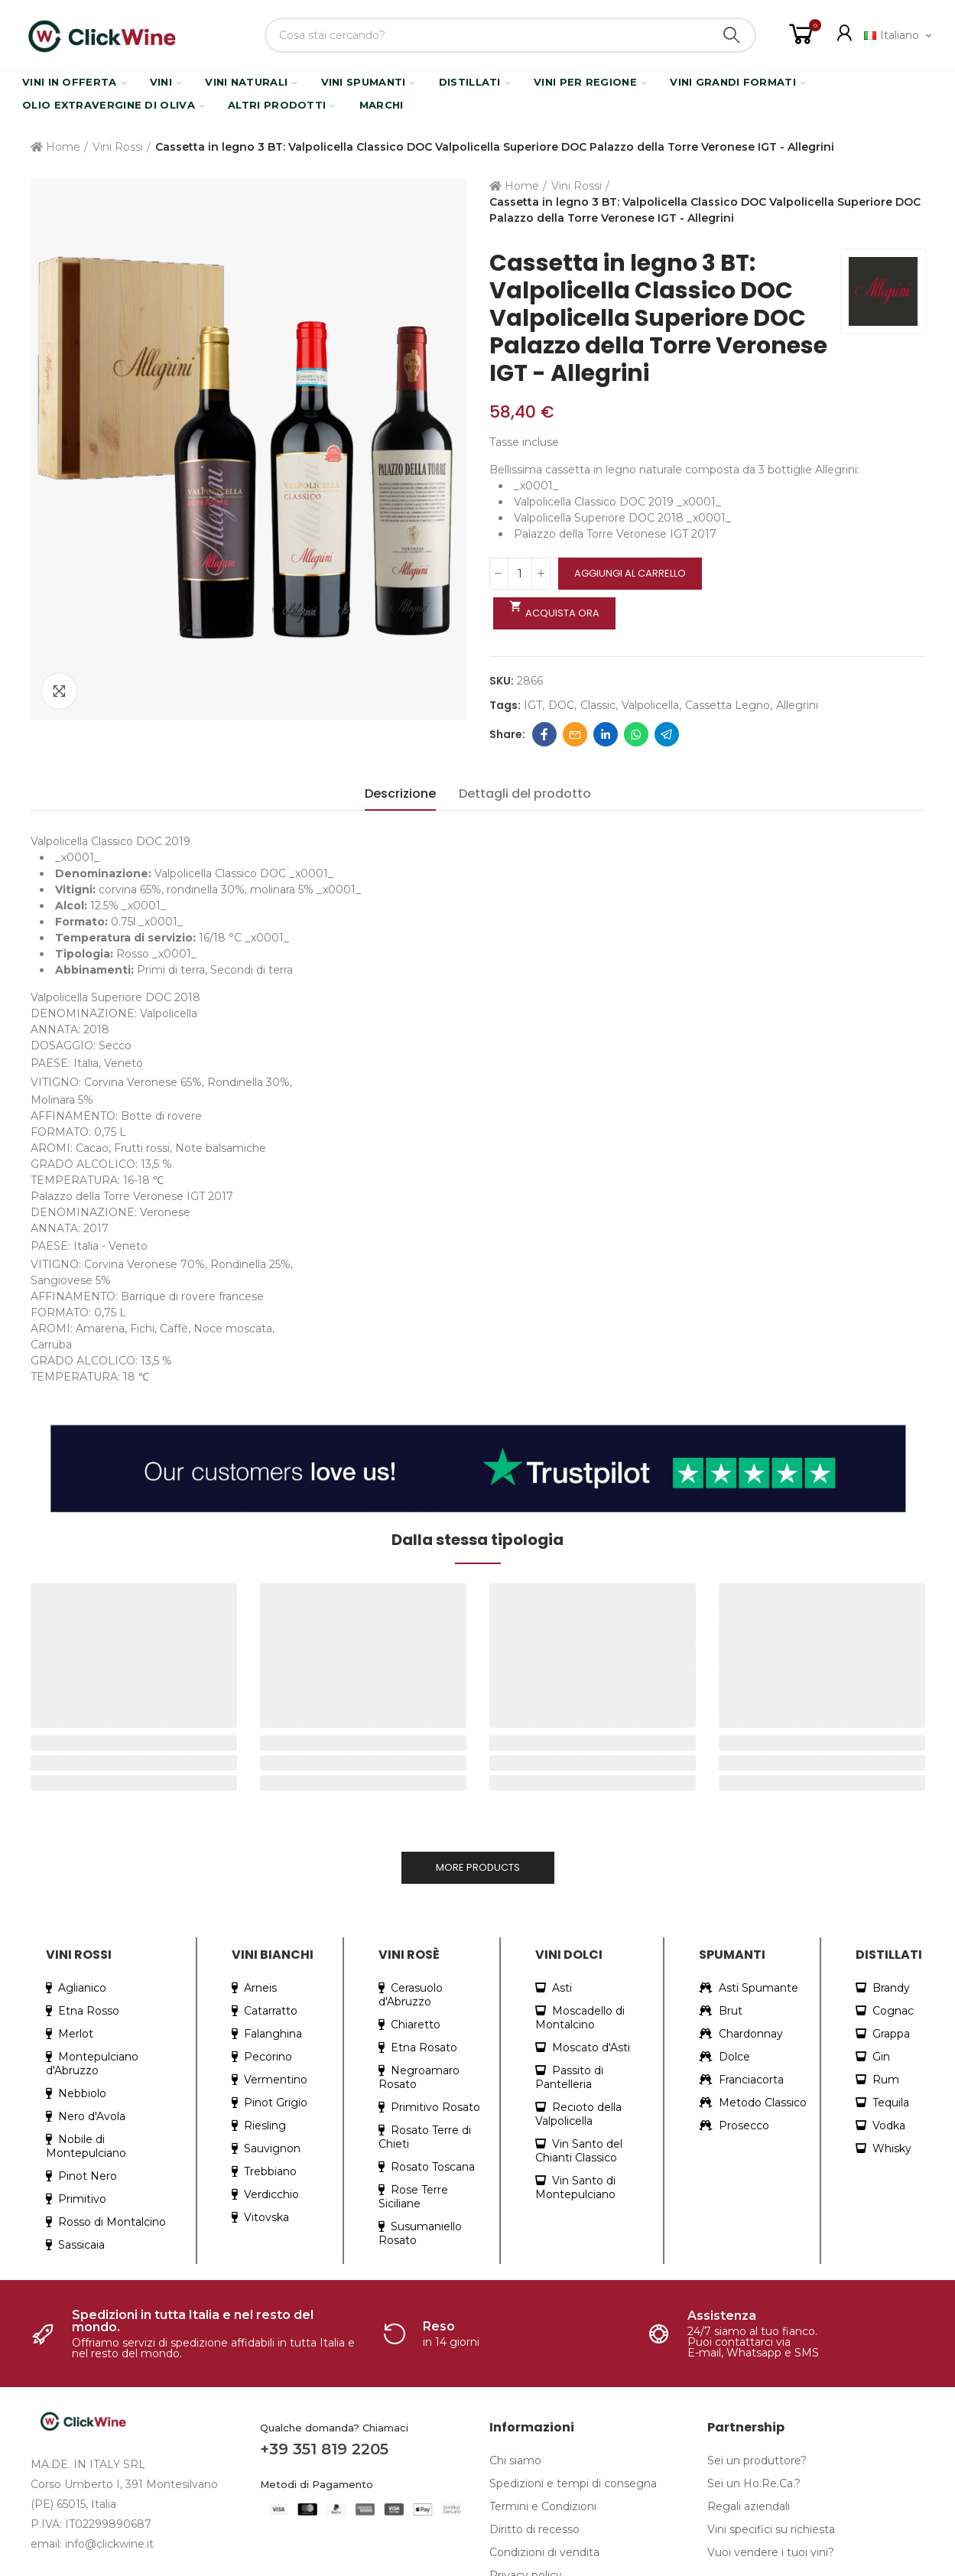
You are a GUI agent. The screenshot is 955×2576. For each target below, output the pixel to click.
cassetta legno (727, 705)
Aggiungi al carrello (630, 573)
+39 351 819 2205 (324, 2449)
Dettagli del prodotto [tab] (525, 793)
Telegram (667, 734)
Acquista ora (554, 610)
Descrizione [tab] (400, 793)
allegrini (797, 705)
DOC (561, 705)
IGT (533, 705)
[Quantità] (520, 574)
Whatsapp (636, 734)
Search (731, 35)
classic (598, 705)
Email (575, 734)
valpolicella (650, 705)
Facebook (544, 734)
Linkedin (605, 734)
